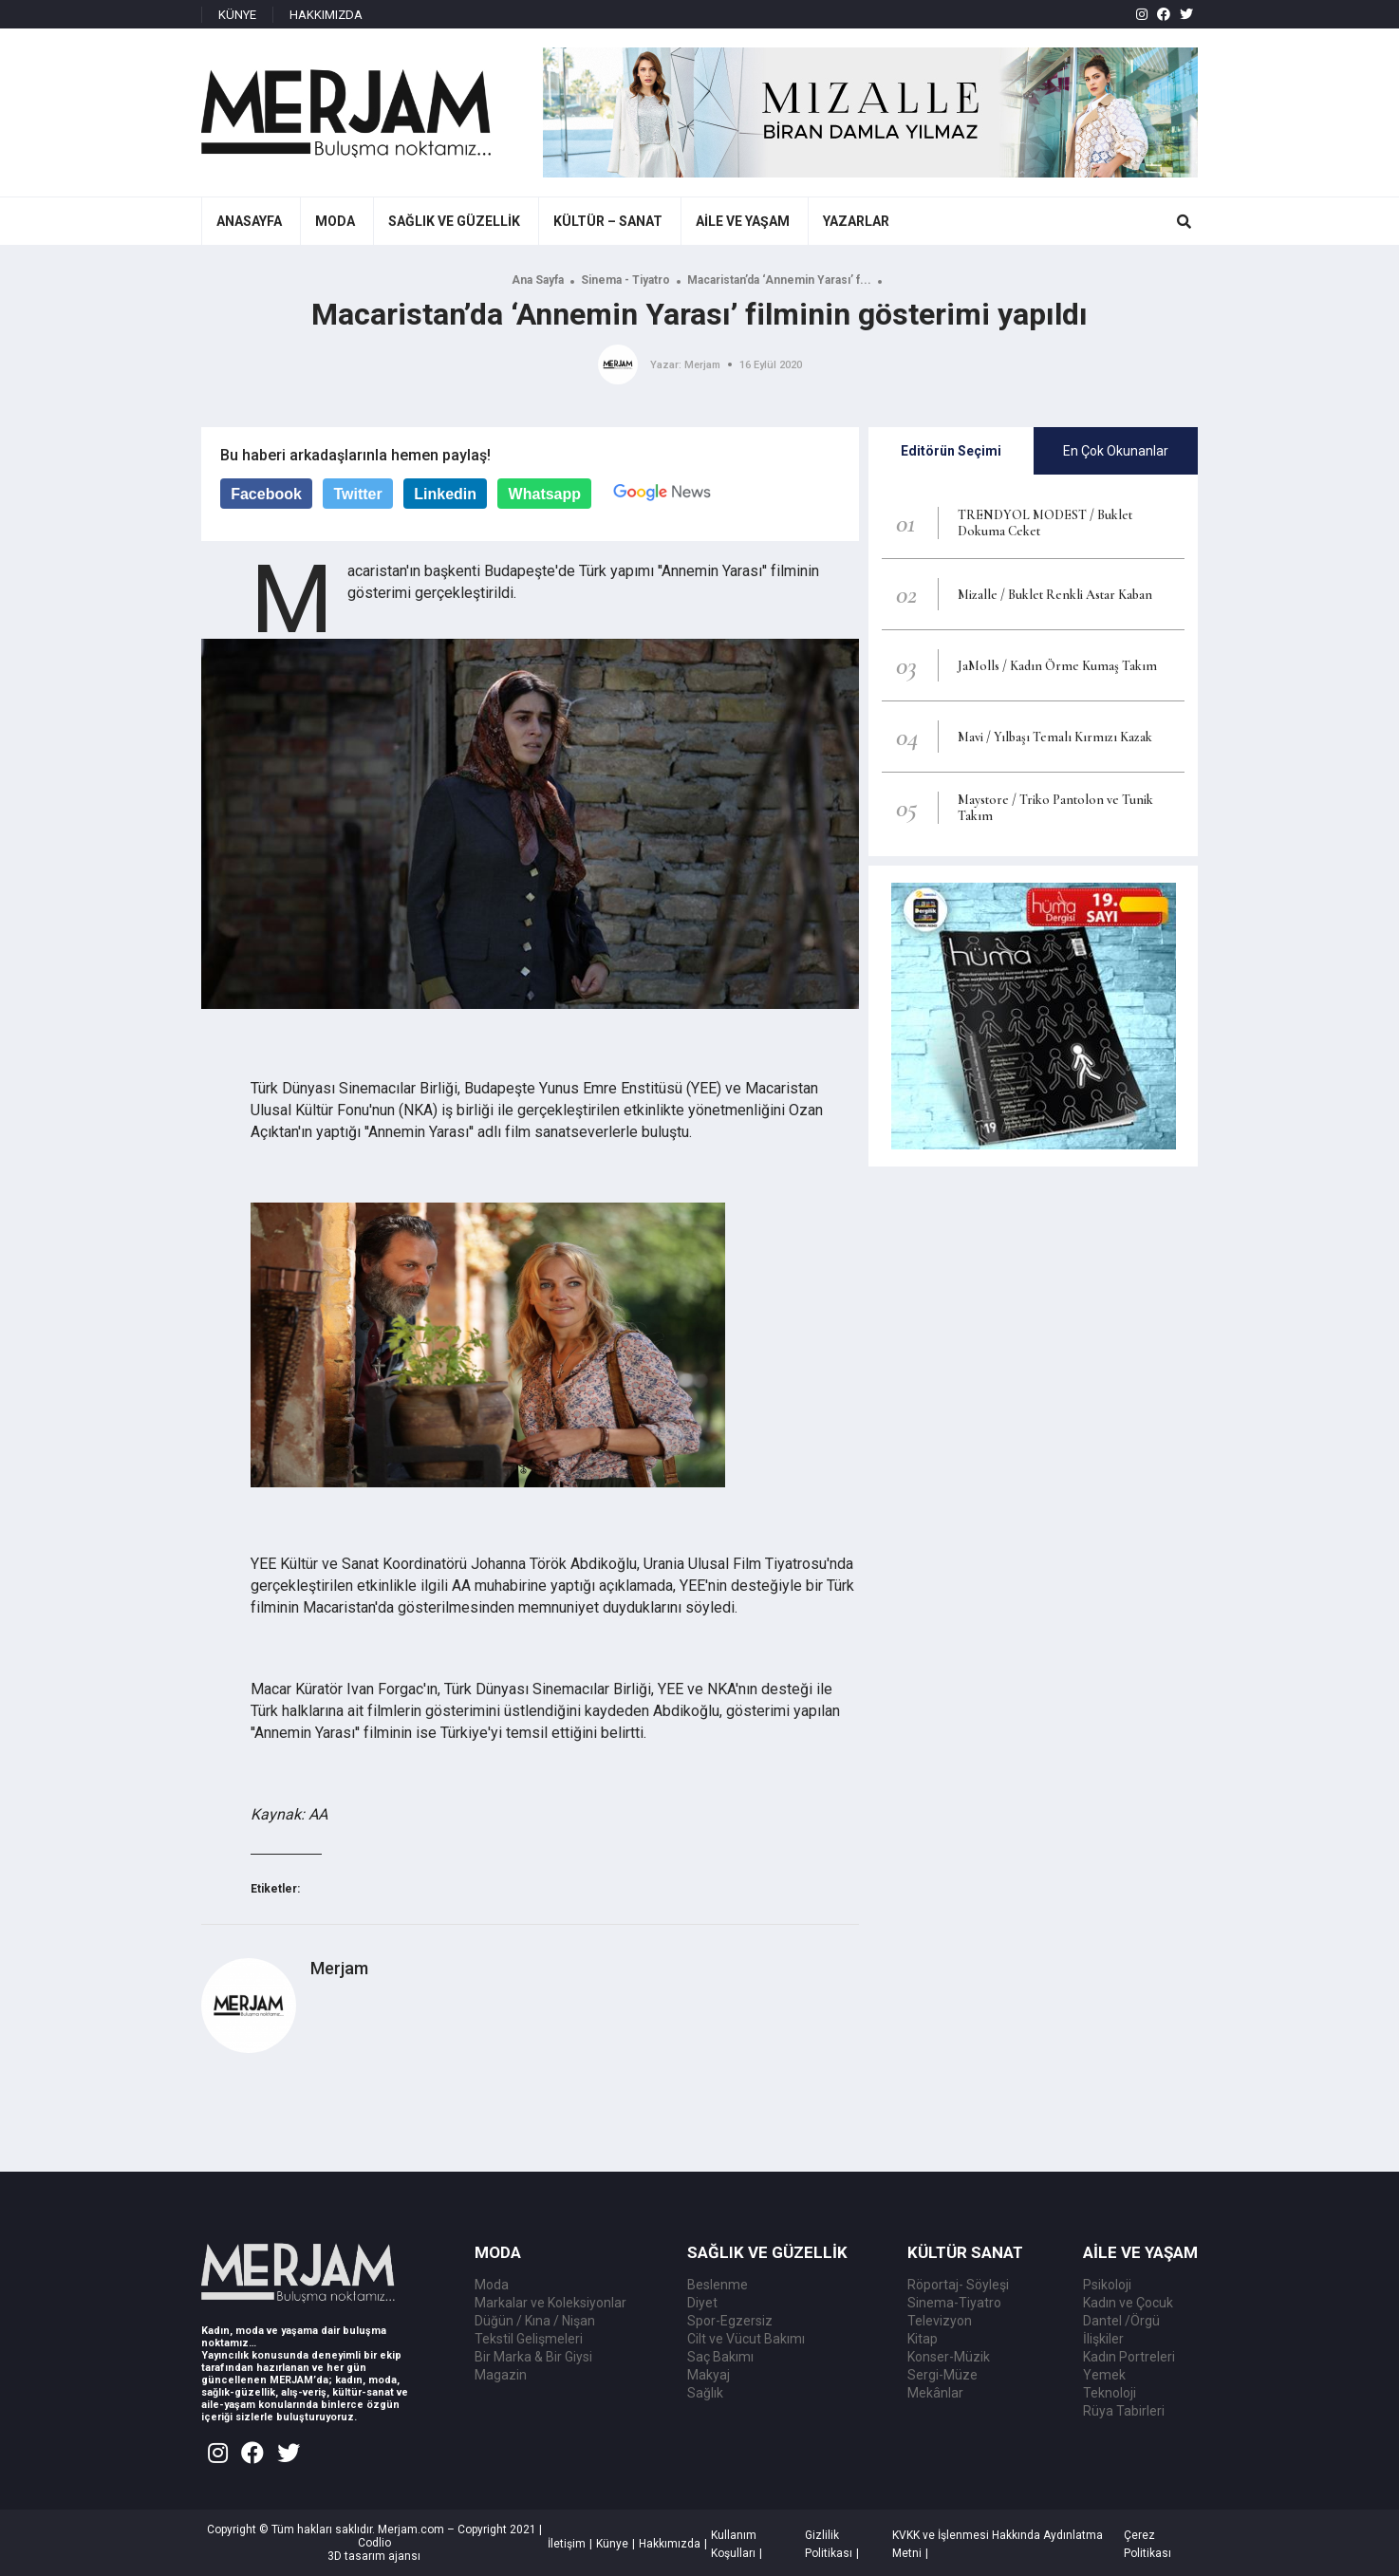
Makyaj (708, 2374)
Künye (612, 2543)
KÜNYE (237, 15)
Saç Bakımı (720, 2356)
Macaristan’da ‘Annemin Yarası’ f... (779, 280)
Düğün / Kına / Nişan (535, 2320)
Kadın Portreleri (1129, 2356)
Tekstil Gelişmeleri (529, 2338)
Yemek (1104, 2374)
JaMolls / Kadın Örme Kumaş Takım (1057, 666)
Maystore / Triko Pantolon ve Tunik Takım (1055, 808)
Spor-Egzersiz (730, 2320)
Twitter (357, 494)
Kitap (922, 2338)
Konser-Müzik (948, 2356)
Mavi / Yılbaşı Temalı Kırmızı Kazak (1055, 737)
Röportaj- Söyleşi (958, 2284)
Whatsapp (545, 494)
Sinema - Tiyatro (625, 280)
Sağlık (705, 2392)
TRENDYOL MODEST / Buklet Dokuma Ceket (1045, 523)
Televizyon (939, 2320)
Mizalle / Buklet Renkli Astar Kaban (1055, 595)
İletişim (567, 2543)
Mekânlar (935, 2392)
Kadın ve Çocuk (1128, 2302)
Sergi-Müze (942, 2374)
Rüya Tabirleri (1124, 2410)
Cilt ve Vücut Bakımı (746, 2338)
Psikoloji (1107, 2284)
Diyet (702, 2302)
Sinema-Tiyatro (954, 2302)
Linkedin (445, 494)
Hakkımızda (669, 2543)
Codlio (374, 2542)
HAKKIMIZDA (326, 15)
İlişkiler (1103, 2338)
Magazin (501, 2374)
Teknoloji (1109, 2392)
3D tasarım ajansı (373, 2556)
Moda (492, 2284)
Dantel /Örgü (1121, 2320)
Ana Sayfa (538, 280)
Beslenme (717, 2284)
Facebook (266, 494)
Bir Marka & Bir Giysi (533, 2356)
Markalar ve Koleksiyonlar (550, 2302)
